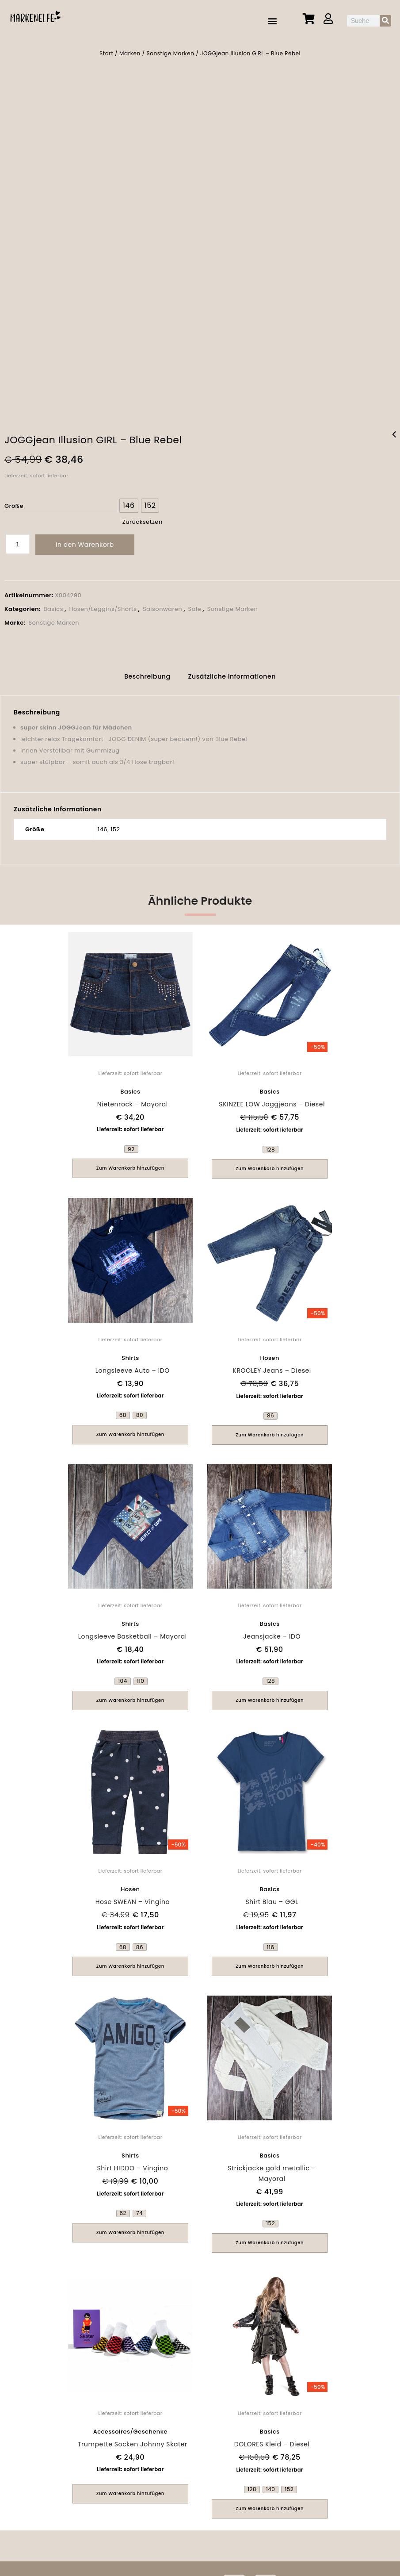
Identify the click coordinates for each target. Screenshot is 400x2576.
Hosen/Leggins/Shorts (103, 605)
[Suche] (385, 21)
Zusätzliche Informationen (232, 672)
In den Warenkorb (85, 540)
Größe (13, 502)
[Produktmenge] (18, 540)
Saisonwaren (162, 605)
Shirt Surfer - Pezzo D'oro (394, 436)
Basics (53, 605)
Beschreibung (147, 672)
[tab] (147, 673)
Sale (195, 605)
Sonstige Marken (170, 53)
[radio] (129, 501)
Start (106, 53)
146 (102, 824)
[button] (272, 20)
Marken (130, 53)
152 (115, 824)
